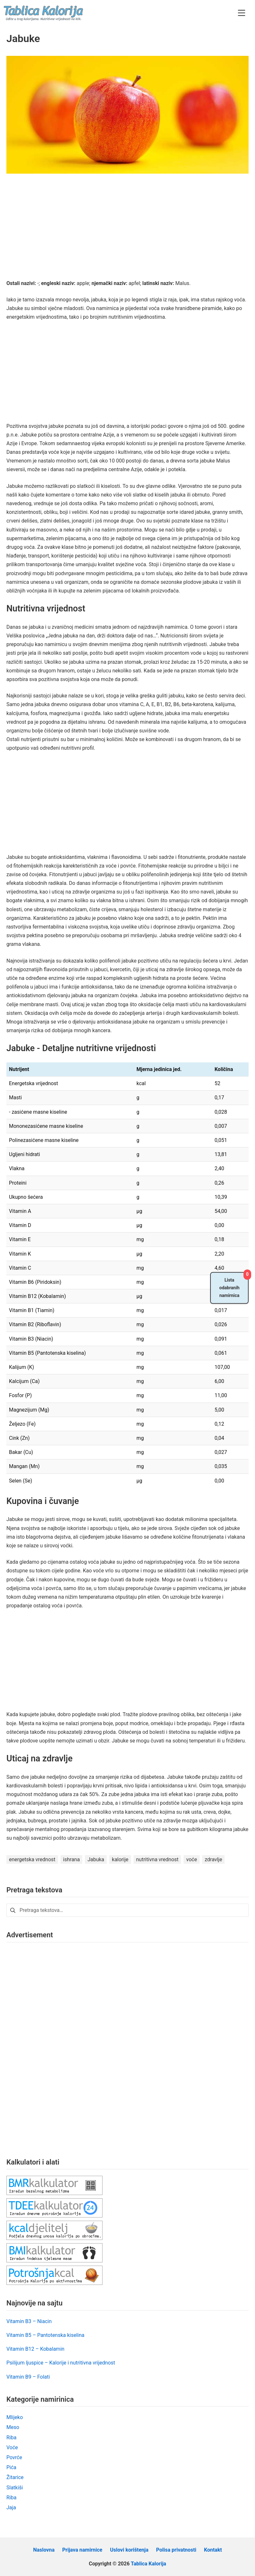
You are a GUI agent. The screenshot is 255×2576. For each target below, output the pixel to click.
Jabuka (95, 1859)
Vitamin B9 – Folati (28, 2377)
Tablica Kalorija (148, 2564)
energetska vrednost (32, 1859)
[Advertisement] (127, 231)
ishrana (71, 1859)
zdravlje (213, 1859)
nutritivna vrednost (157, 1859)
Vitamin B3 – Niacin (29, 2321)
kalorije (120, 1859)
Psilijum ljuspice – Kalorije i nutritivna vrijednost (60, 2363)
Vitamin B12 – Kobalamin (35, 2349)
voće (191, 1859)
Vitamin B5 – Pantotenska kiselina (45, 2335)
